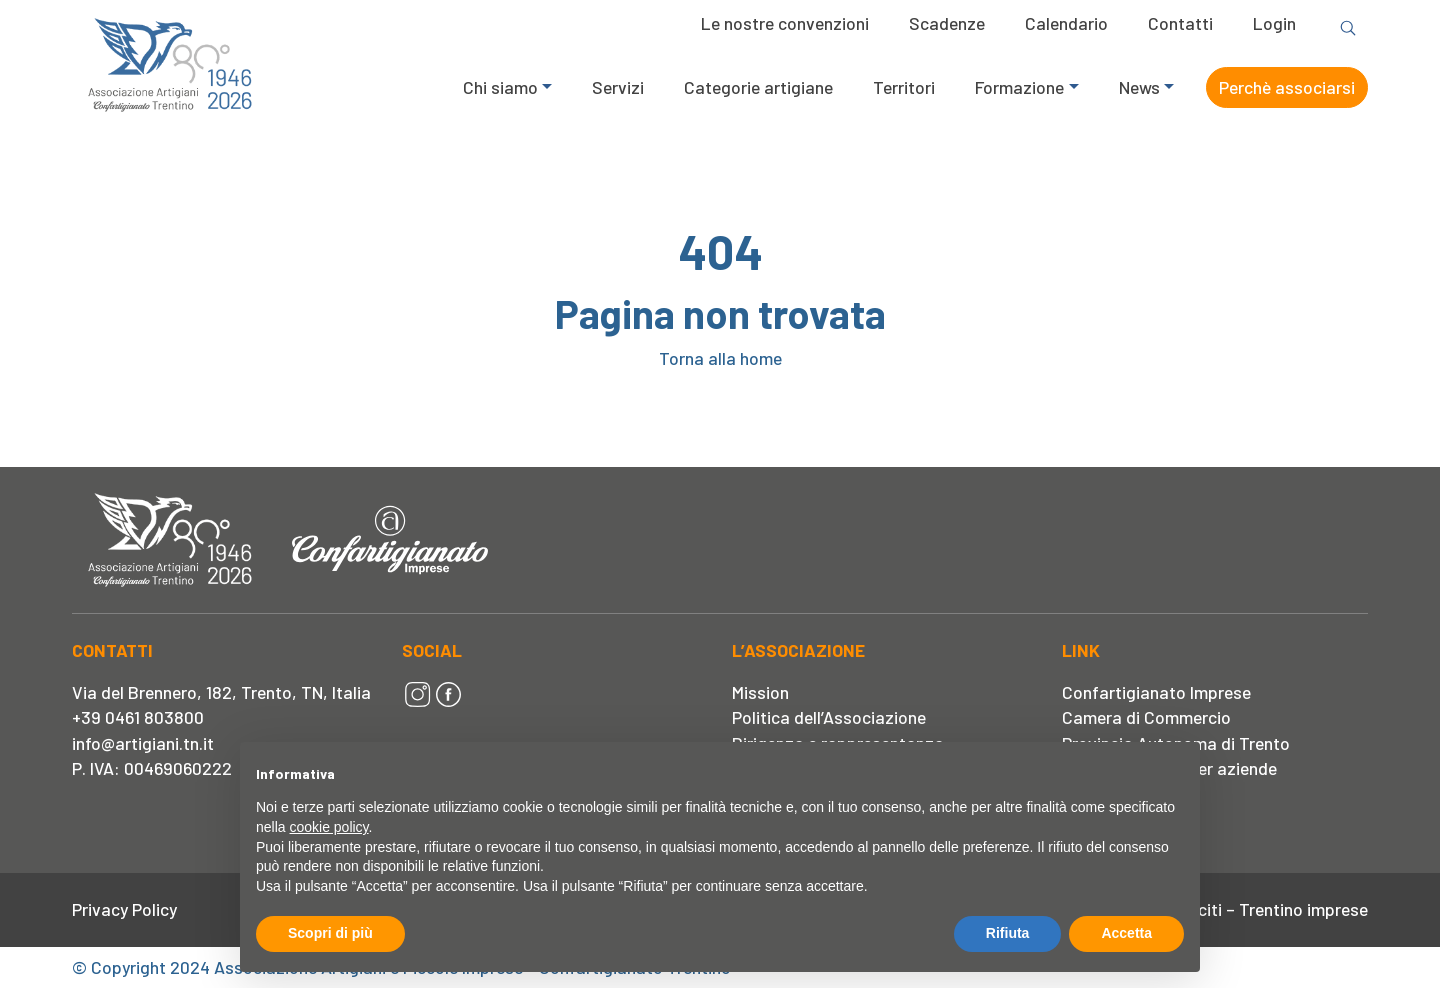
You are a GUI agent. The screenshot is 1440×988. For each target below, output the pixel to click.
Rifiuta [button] (1008, 933)
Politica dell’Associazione (829, 717)
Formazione (1019, 87)
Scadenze (947, 23)
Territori (904, 87)
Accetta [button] (1126, 933)
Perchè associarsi (1287, 87)
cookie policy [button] (328, 827)
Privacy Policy (124, 909)
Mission (760, 692)
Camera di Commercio (1146, 717)
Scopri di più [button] (330, 933)
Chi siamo (500, 87)
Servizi (618, 87)
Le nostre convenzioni (785, 23)
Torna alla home (720, 358)
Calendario (1066, 23)
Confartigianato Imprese (1156, 692)
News (1139, 87)
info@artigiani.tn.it (143, 743)
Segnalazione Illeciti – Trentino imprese (1218, 909)
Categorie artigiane (758, 87)
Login (1274, 23)
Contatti (1180, 23)
